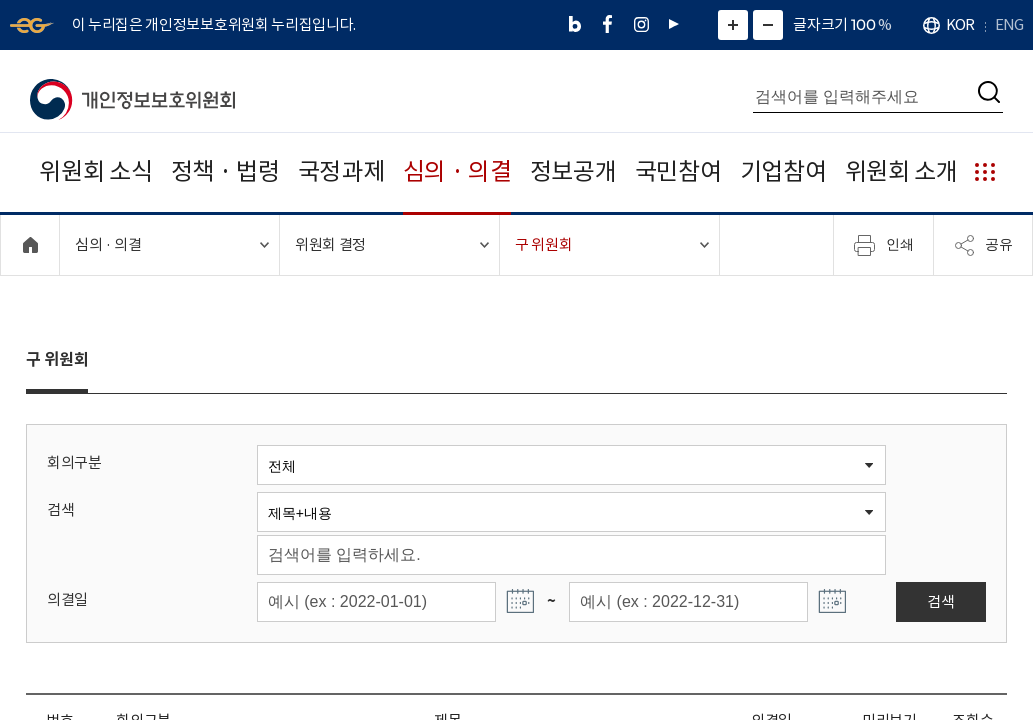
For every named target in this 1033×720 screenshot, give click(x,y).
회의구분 (74, 462)
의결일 (67, 599)
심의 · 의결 (457, 171)
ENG (1009, 24)
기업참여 (783, 171)
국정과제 (341, 171)
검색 (60, 509)
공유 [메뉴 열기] (983, 245)
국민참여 (678, 171)
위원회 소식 (95, 171)
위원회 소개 (901, 171)
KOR (960, 24)
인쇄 (884, 245)
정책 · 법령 (225, 171)
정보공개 (573, 171)
